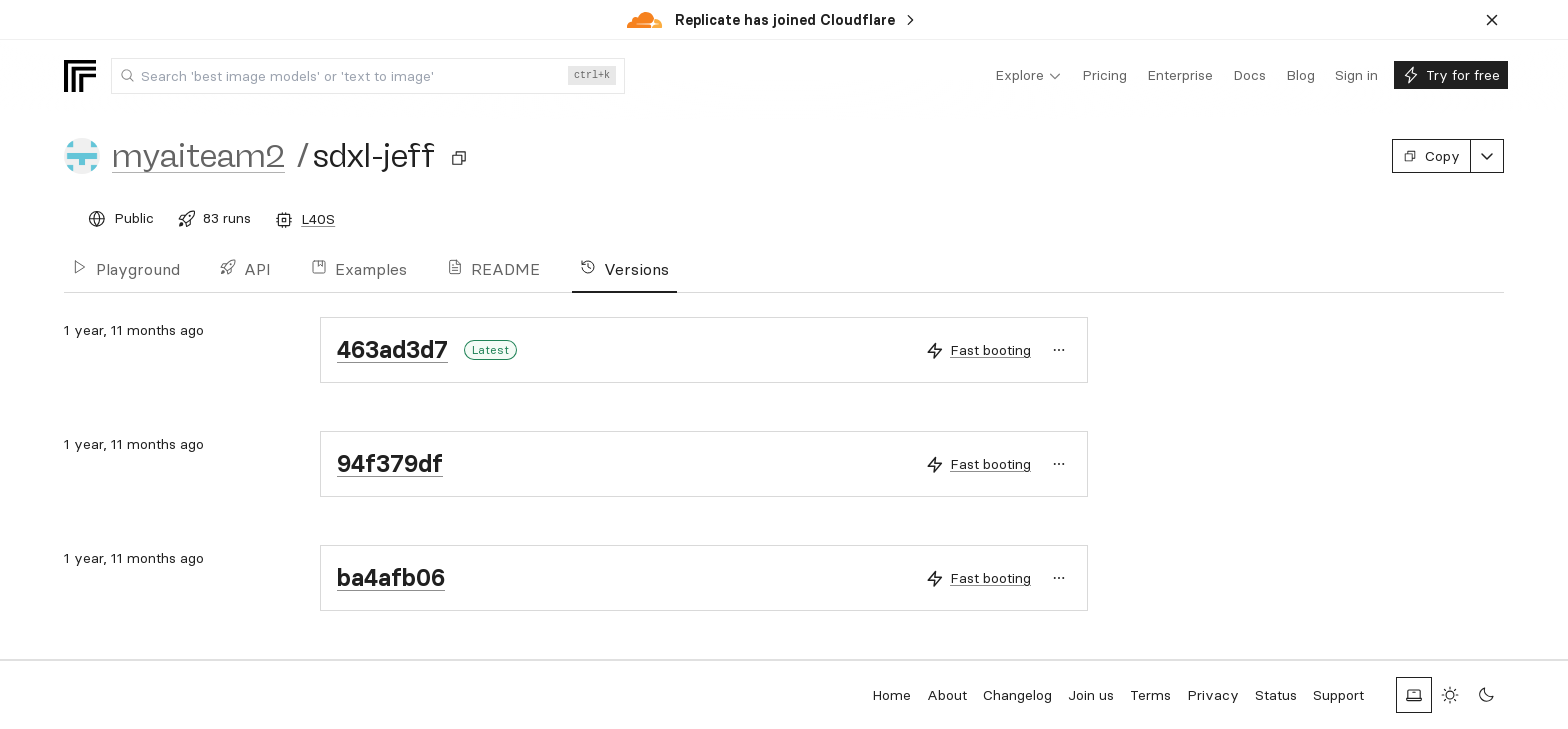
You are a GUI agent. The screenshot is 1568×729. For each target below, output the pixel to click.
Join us (1091, 695)
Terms (1150, 695)
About (947, 695)
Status (1276, 695)
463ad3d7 (392, 349)
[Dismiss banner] (1492, 20)
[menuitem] (1028, 76)
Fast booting (990, 350)
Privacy (1213, 695)
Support (1338, 695)
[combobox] (368, 76)
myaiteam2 (198, 156)
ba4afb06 (391, 577)
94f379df (390, 463)
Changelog (1017, 695)
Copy (1431, 156)
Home (891, 695)
